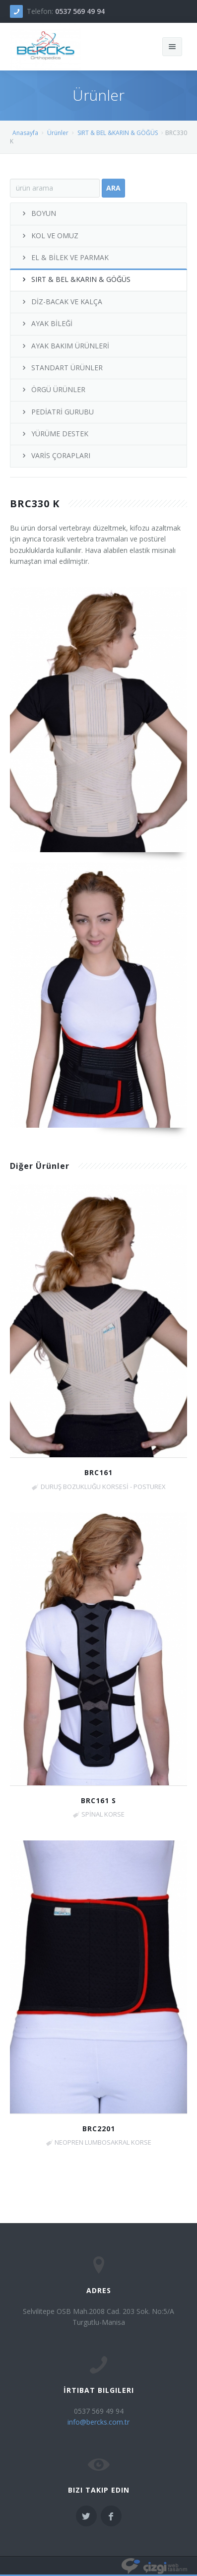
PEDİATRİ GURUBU (57, 411)
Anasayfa (25, 133)
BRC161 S (98, 1800)
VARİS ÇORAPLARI (55, 455)
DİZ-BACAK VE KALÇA (61, 301)
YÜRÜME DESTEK (54, 433)
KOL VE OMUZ (49, 235)
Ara (113, 188)
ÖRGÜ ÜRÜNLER (52, 389)
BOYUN (38, 213)
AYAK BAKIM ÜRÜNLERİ (64, 345)
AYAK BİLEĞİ (46, 323)
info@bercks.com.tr (98, 2422)
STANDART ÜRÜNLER (61, 367)
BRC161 (98, 1472)
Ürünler (57, 133)
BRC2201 (98, 2128)
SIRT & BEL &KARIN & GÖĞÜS (117, 133)
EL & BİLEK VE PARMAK (64, 257)
